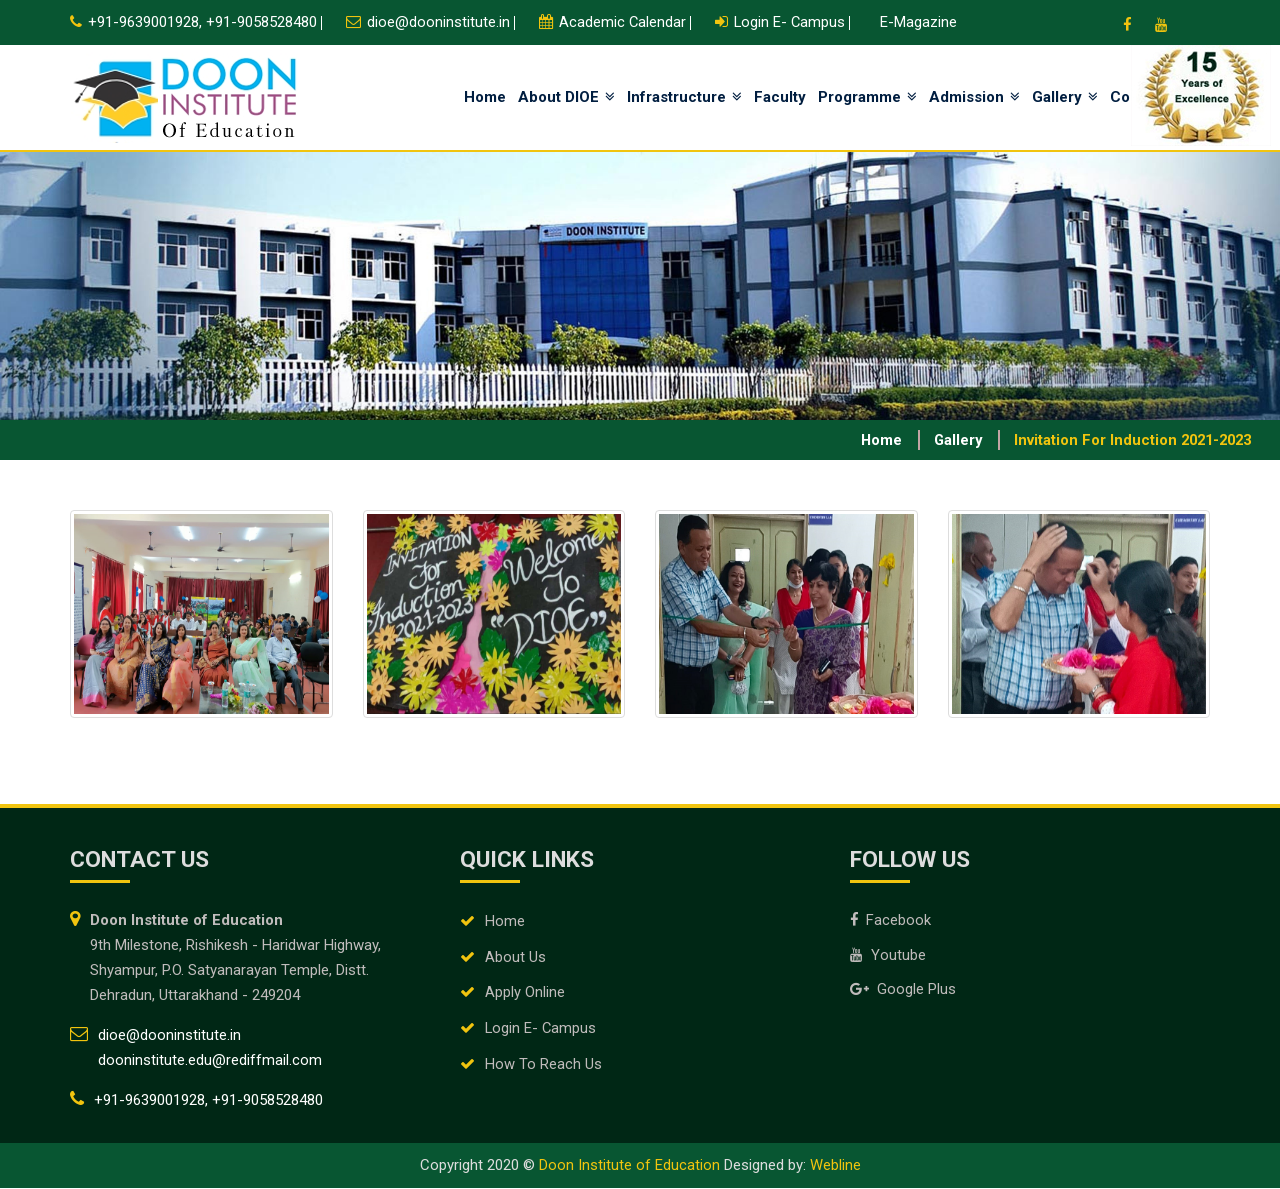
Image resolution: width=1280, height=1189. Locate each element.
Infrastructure (684, 97)
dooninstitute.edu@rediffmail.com (210, 1061)
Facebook (891, 921)
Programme (867, 97)
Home (485, 97)
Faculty (780, 97)
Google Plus (903, 991)
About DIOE (566, 97)
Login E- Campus (541, 1030)
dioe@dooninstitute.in (438, 22)
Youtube (888, 956)
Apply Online (525, 994)
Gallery (1065, 97)
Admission (974, 97)
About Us (515, 958)
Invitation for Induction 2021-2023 (1128, 440)
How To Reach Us (543, 1066)
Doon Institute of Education (629, 1166)
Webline (835, 1166)
